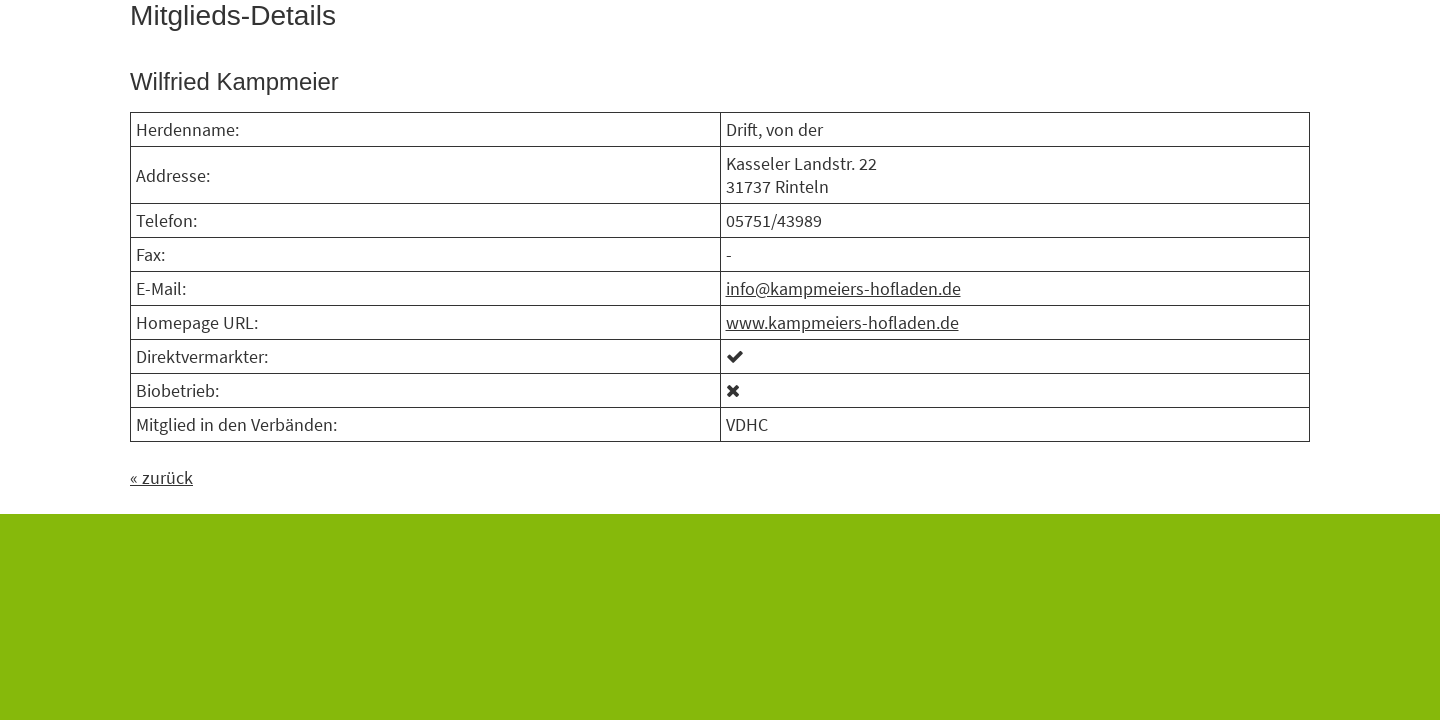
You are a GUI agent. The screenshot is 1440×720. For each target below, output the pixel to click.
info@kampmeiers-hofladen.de (843, 288)
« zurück (161, 477)
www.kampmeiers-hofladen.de (842, 322)
